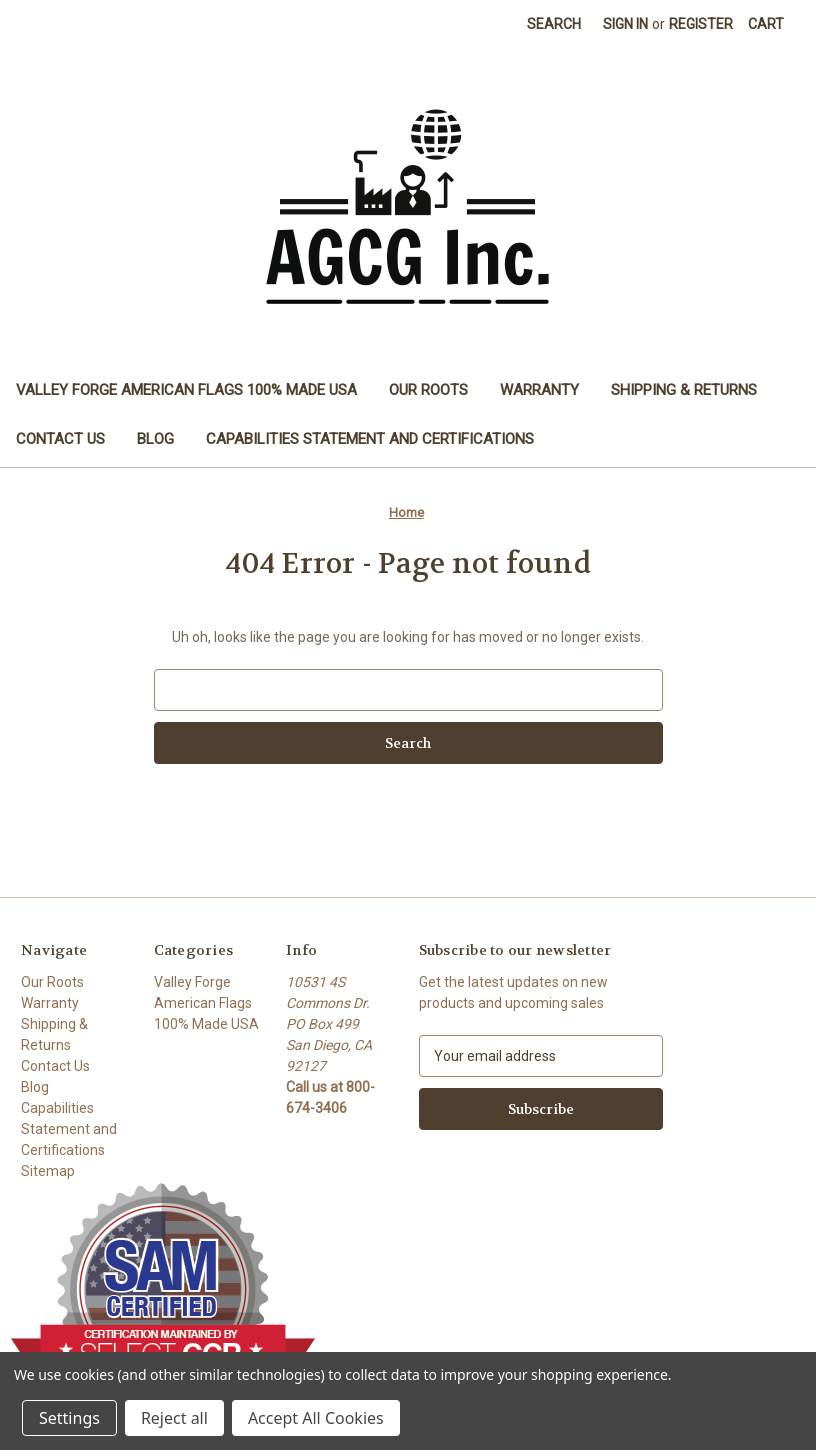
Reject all (174, 1418)
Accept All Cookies (316, 1418)
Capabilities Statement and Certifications (370, 439)
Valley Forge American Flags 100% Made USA (186, 390)
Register (701, 24)
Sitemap (48, 1171)
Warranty (539, 390)
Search (554, 24)
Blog (155, 439)
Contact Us (60, 439)
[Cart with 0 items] (766, 24)
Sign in (625, 24)
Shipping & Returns (684, 390)
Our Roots (428, 390)
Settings (69, 1418)
